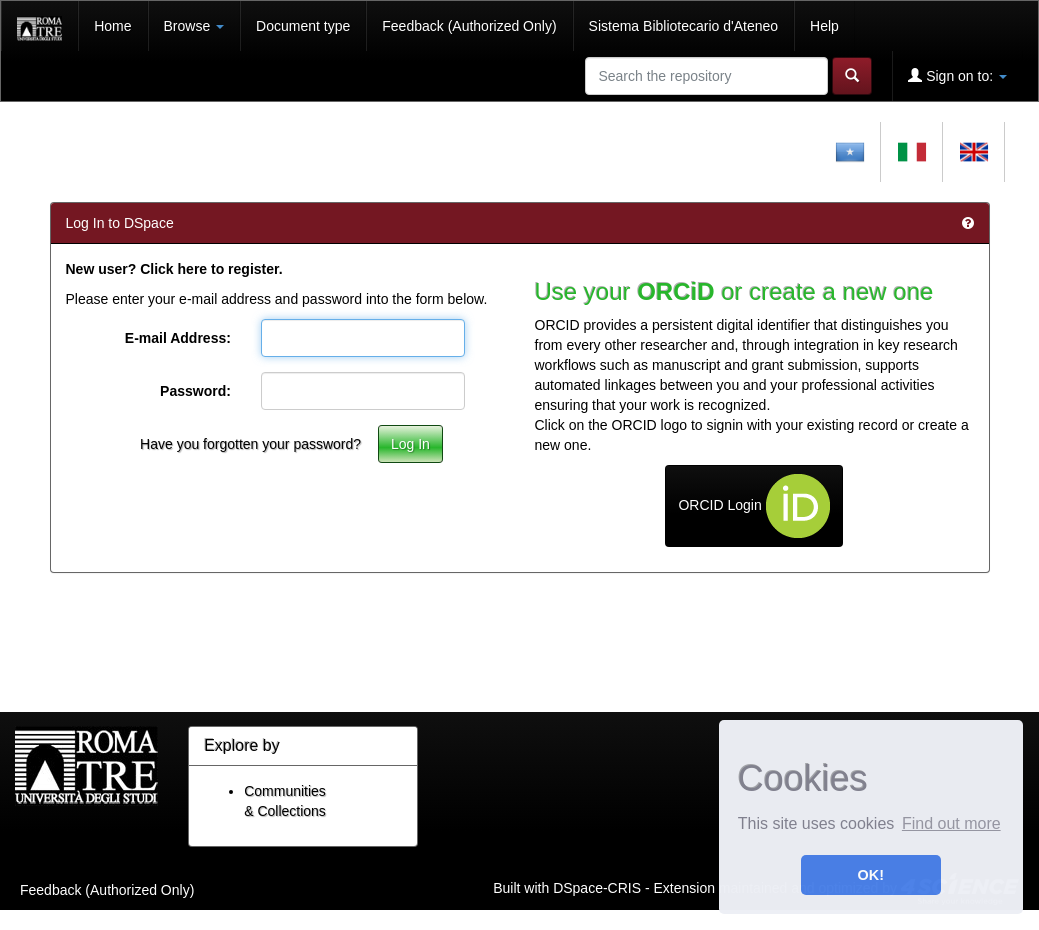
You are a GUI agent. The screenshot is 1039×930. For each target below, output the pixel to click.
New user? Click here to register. (174, 269)
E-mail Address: (178, 338)
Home (112, 26)
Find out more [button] (951, 823)
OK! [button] (871, 875)
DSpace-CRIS (597, 887)
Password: (195, 391)
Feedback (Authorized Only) (469, 26)
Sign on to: (957, 75)
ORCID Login (753, 506)
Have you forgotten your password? (250, 444)
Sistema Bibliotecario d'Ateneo (683, 26)
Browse (194, 26)
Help (824, 26)
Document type (303, 26)
